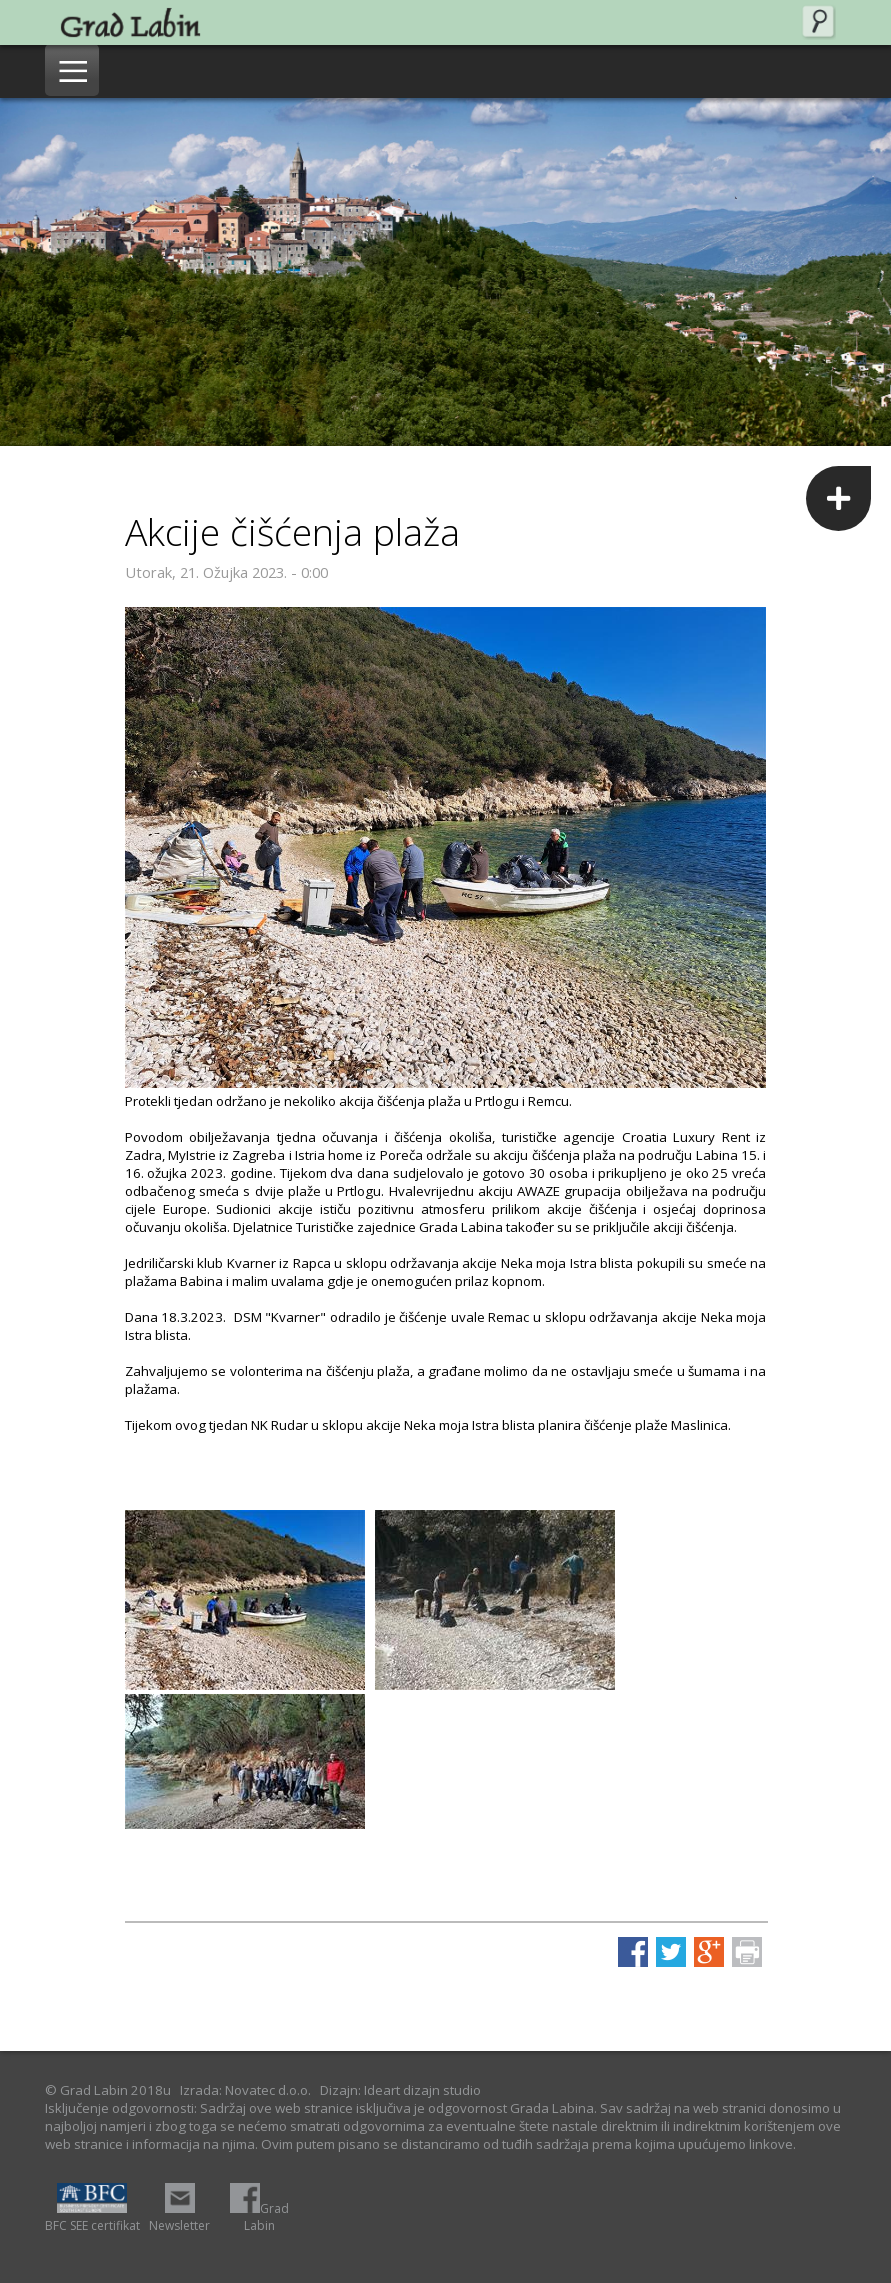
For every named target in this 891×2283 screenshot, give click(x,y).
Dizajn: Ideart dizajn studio (400, 2090)
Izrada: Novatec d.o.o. (245, 2090)
